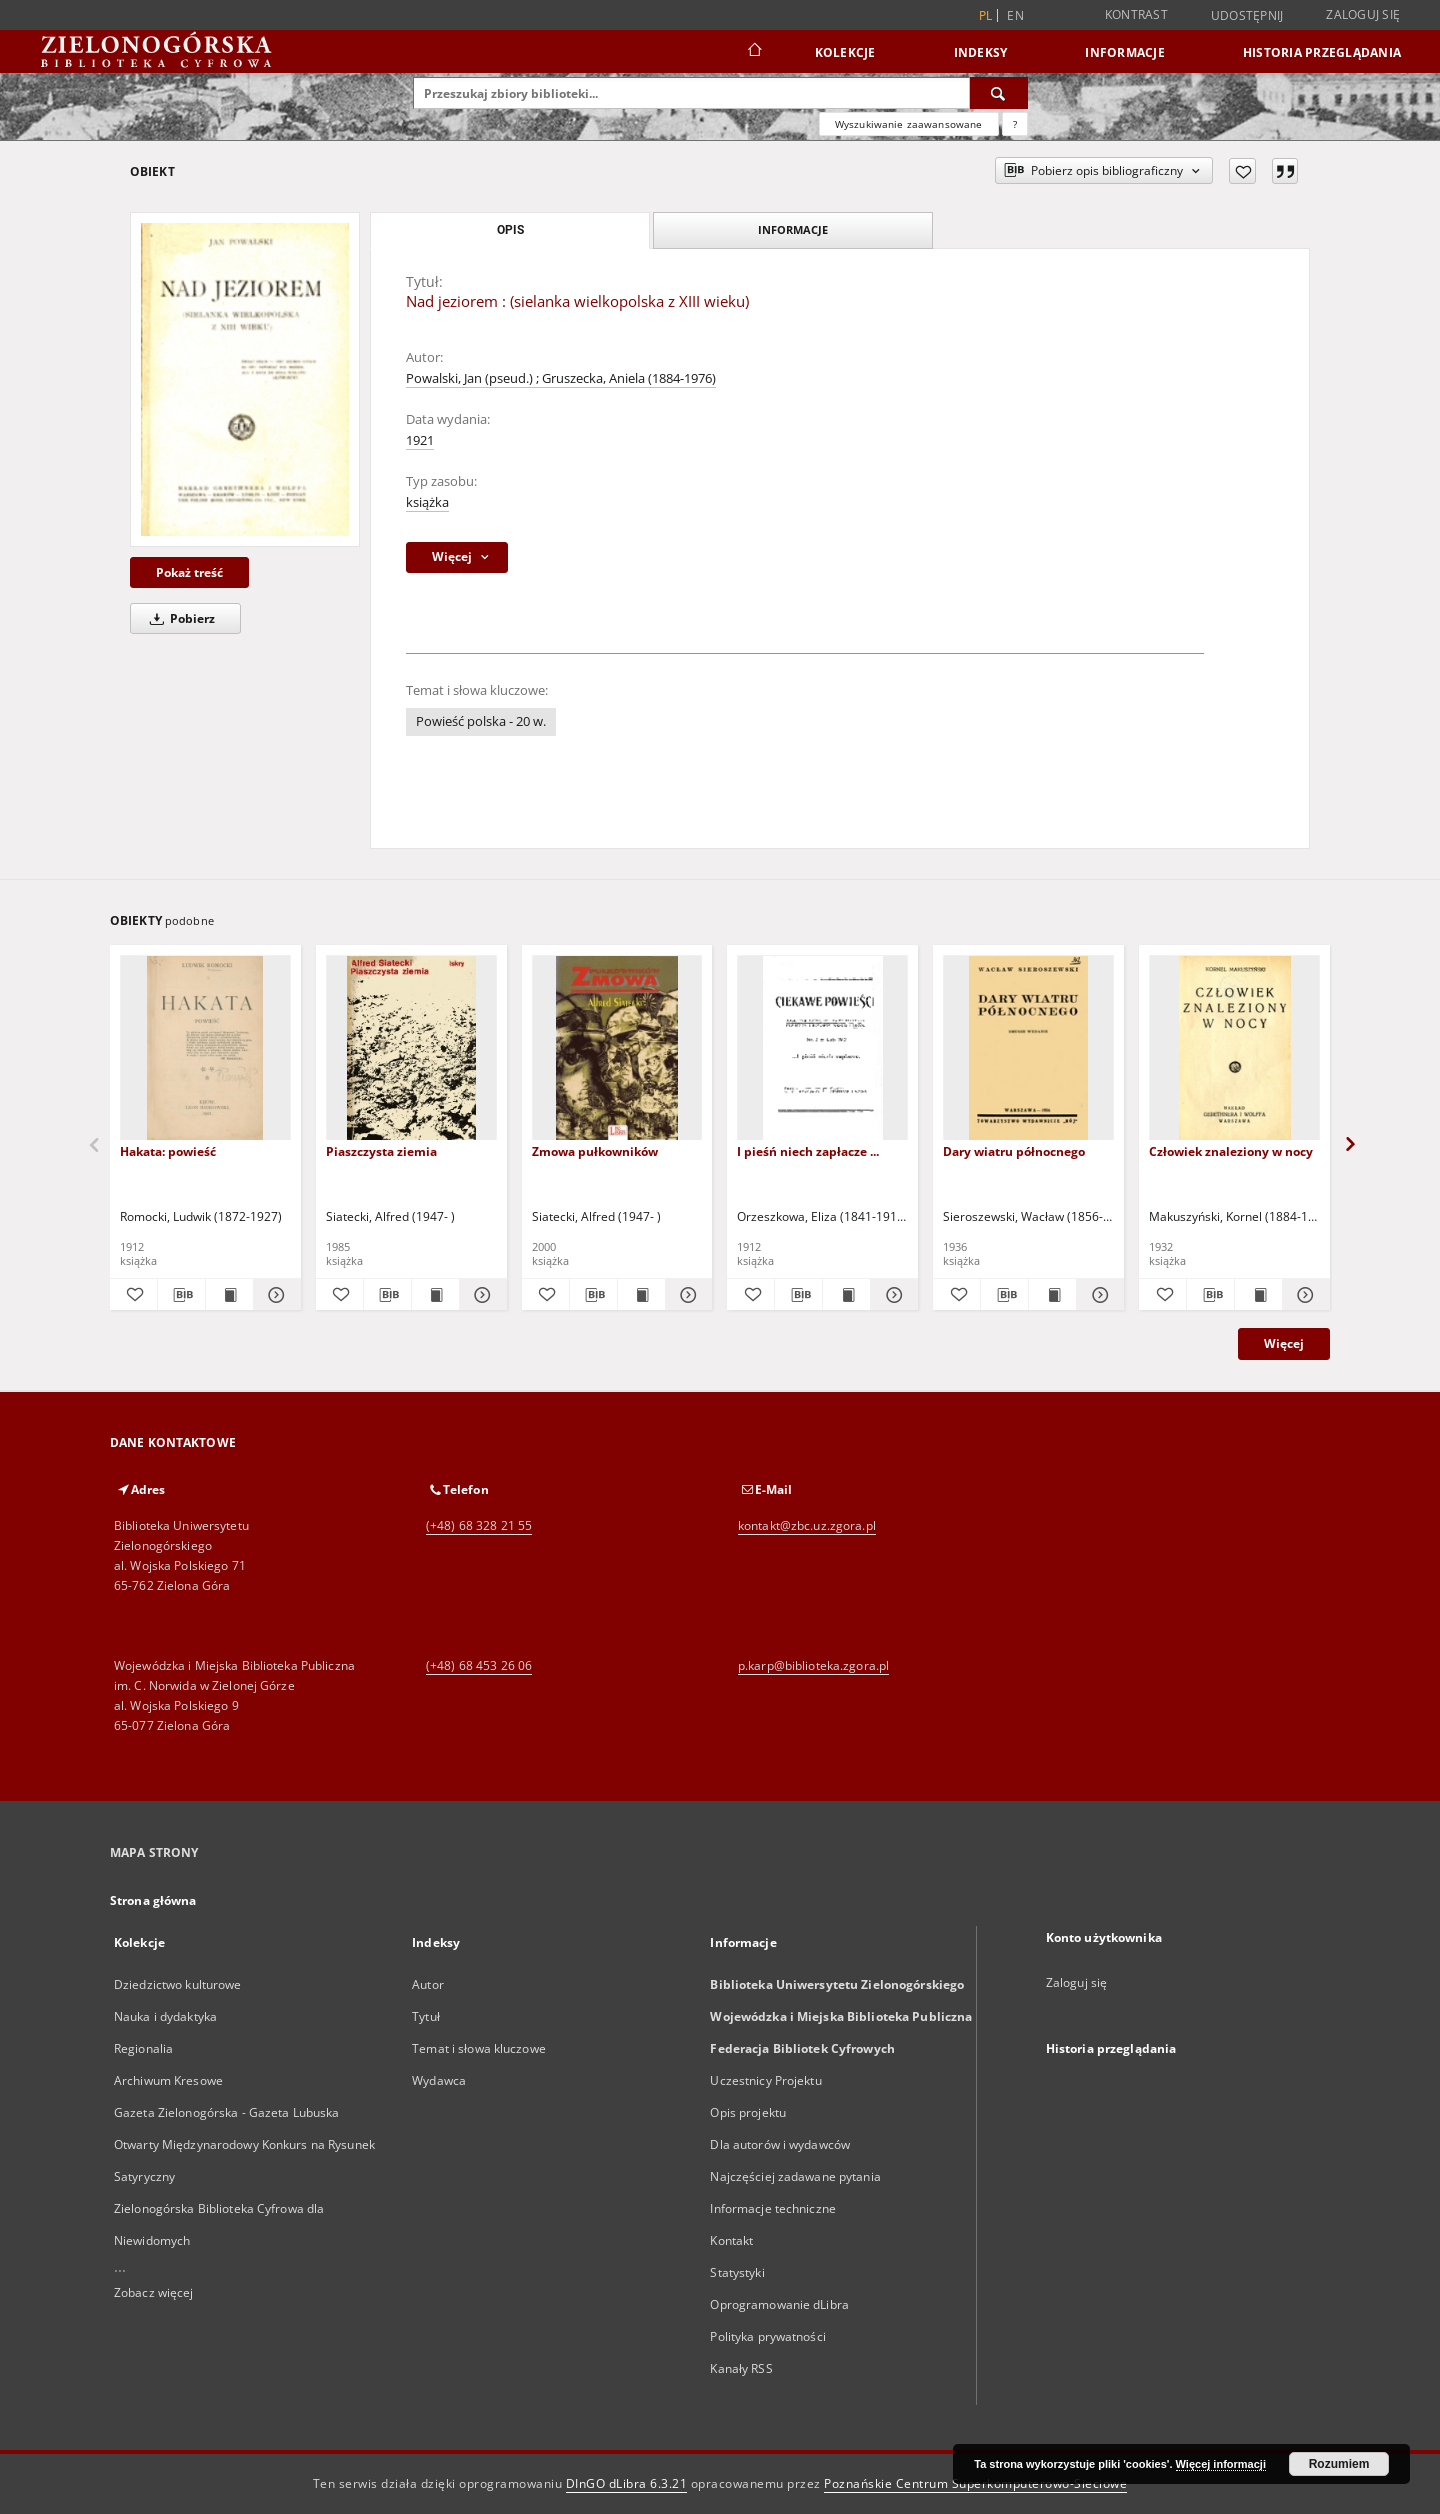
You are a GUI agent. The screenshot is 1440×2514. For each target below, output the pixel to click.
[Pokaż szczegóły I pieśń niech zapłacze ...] (891, 1295)
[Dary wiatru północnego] (1028, 1048)
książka (427, 502)
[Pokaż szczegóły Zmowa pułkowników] (686, 1295)
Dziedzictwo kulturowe (178, 1984)
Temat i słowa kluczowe (479, 2048)
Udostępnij (1247, 16)
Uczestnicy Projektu (765, 2080)
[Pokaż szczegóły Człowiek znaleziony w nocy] (1303, 1295)
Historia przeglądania (1322, 52)
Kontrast (1136, 14)
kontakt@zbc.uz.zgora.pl (807, 1525)
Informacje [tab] (793, 229)
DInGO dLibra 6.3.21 (627, 2483)
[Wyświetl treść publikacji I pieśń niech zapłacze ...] (846, 1295)
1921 (420, 440)
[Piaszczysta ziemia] (411, 1048)
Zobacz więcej (154, 2292)
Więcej (1284, 1343)
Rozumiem (1339, 2464)
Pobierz (179, 618)
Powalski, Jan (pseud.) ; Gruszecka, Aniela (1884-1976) (561, 378)
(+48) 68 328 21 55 (479, 1525)
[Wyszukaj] (999, 93)
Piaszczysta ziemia (381, 1151)
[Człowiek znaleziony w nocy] (1234, 1048)
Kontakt (731, 2240)
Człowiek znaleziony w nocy (1231, 1151)
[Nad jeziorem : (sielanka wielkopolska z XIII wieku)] (245, 379)
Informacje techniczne (773, 2208)
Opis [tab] (510, 230)
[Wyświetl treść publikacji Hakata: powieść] (229, 1295)
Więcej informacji (1221, 2464)
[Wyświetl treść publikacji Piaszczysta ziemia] (435, 1295)
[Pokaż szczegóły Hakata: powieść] (274, 1295)
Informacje (1125, 52)
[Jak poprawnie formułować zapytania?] (1015, 124)
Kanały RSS (741, 2368)
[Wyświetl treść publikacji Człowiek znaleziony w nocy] (1258, 1295)
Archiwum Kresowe (168, 2080)
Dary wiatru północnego (1014, 1151)
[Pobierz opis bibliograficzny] (181, 1295)
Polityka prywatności (767, 2336)
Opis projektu (748, 2112)
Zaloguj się (1363, 14)
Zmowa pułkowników (595, 1151)
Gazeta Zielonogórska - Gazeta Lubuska (226, 2112)
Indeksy (981, 52)
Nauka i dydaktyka (165, 2016)
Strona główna (153, 1900)
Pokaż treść (189, 572)
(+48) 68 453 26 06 (479, 1665)
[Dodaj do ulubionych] (1242, 171)
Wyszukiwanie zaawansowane (909, 124)
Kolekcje (845, 52)
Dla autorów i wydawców (780, 2144)
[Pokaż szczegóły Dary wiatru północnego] (1097, 1295)
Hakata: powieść (168, 1151)
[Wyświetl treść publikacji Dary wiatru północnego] (1052, 1295)
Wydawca (439, 2080)
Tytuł (426, 2016)
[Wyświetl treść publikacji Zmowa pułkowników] (641, 1295)
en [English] (1015, 15)
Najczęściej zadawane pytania (795, 2176)
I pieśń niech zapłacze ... (808, 1151)
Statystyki (737, 2272)
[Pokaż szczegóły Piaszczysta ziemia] (480, 1295)
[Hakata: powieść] (205, 1048)
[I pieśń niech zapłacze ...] (822, 1048)
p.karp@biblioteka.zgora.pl (813, 1665)
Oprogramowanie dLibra (779, 2304)
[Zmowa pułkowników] (617, 1048)
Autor (428, 1984)
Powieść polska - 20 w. (481, 721)
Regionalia (143, 2048)
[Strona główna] (753, 52)
